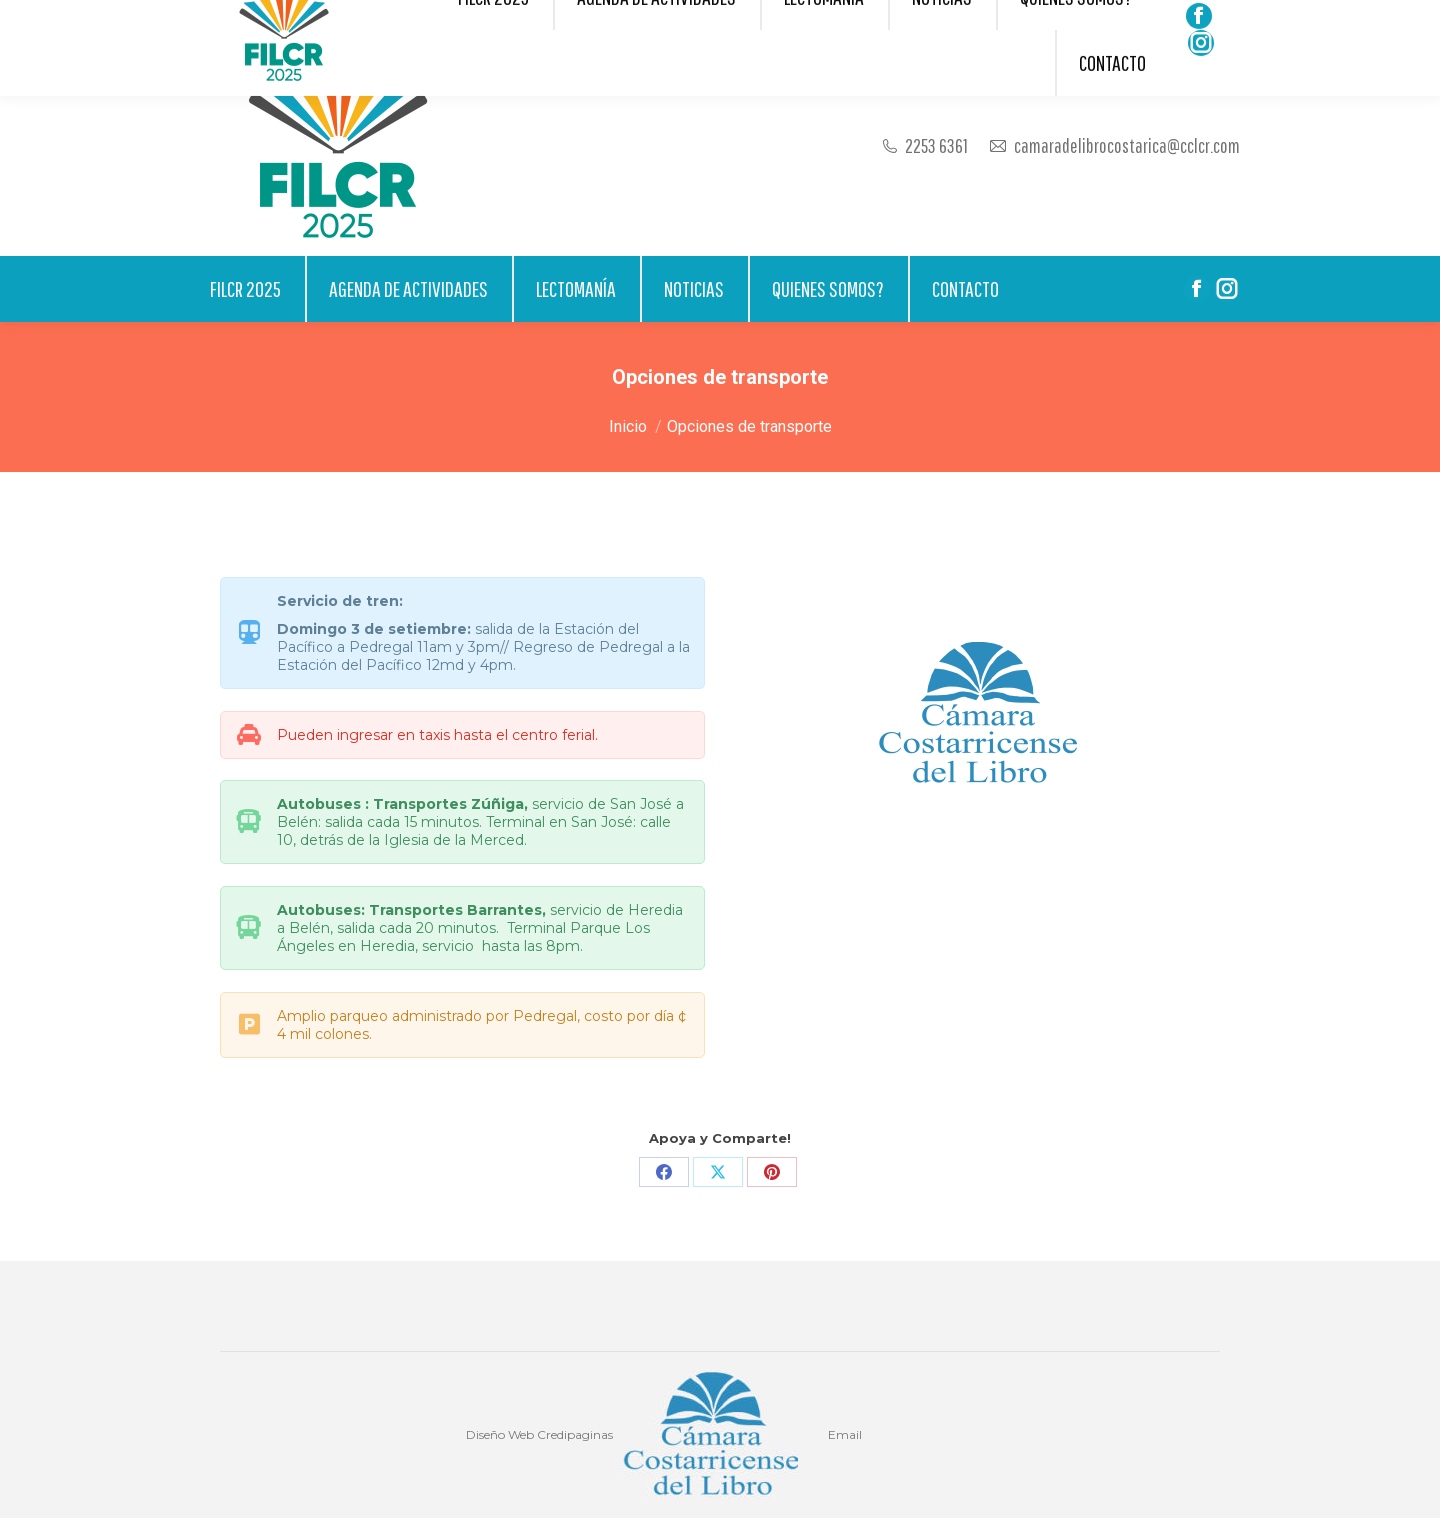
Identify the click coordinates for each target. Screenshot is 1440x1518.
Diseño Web (500, 1434)
